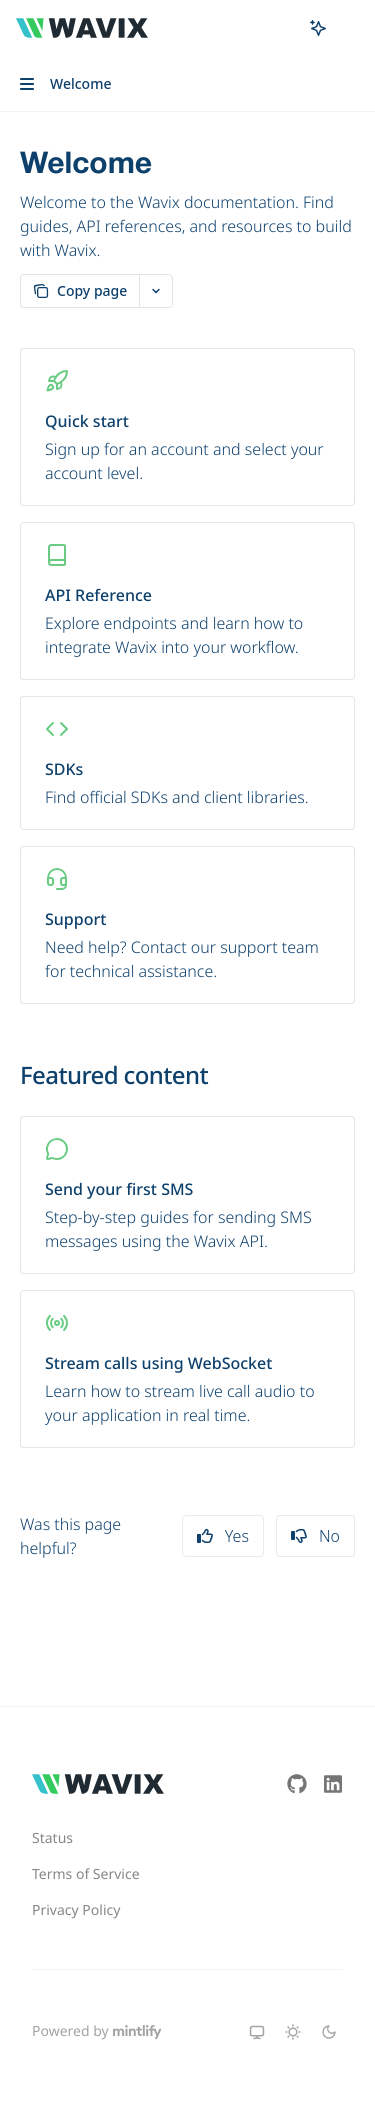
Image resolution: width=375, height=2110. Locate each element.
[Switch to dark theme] (329, 2032)
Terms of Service (86, 1874)
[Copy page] (79, 291)
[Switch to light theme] (293, 2032)
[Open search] (281, 28)
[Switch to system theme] (257, 2032)
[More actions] (349, 28)
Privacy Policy (76, 1910)
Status (52, 1838)
